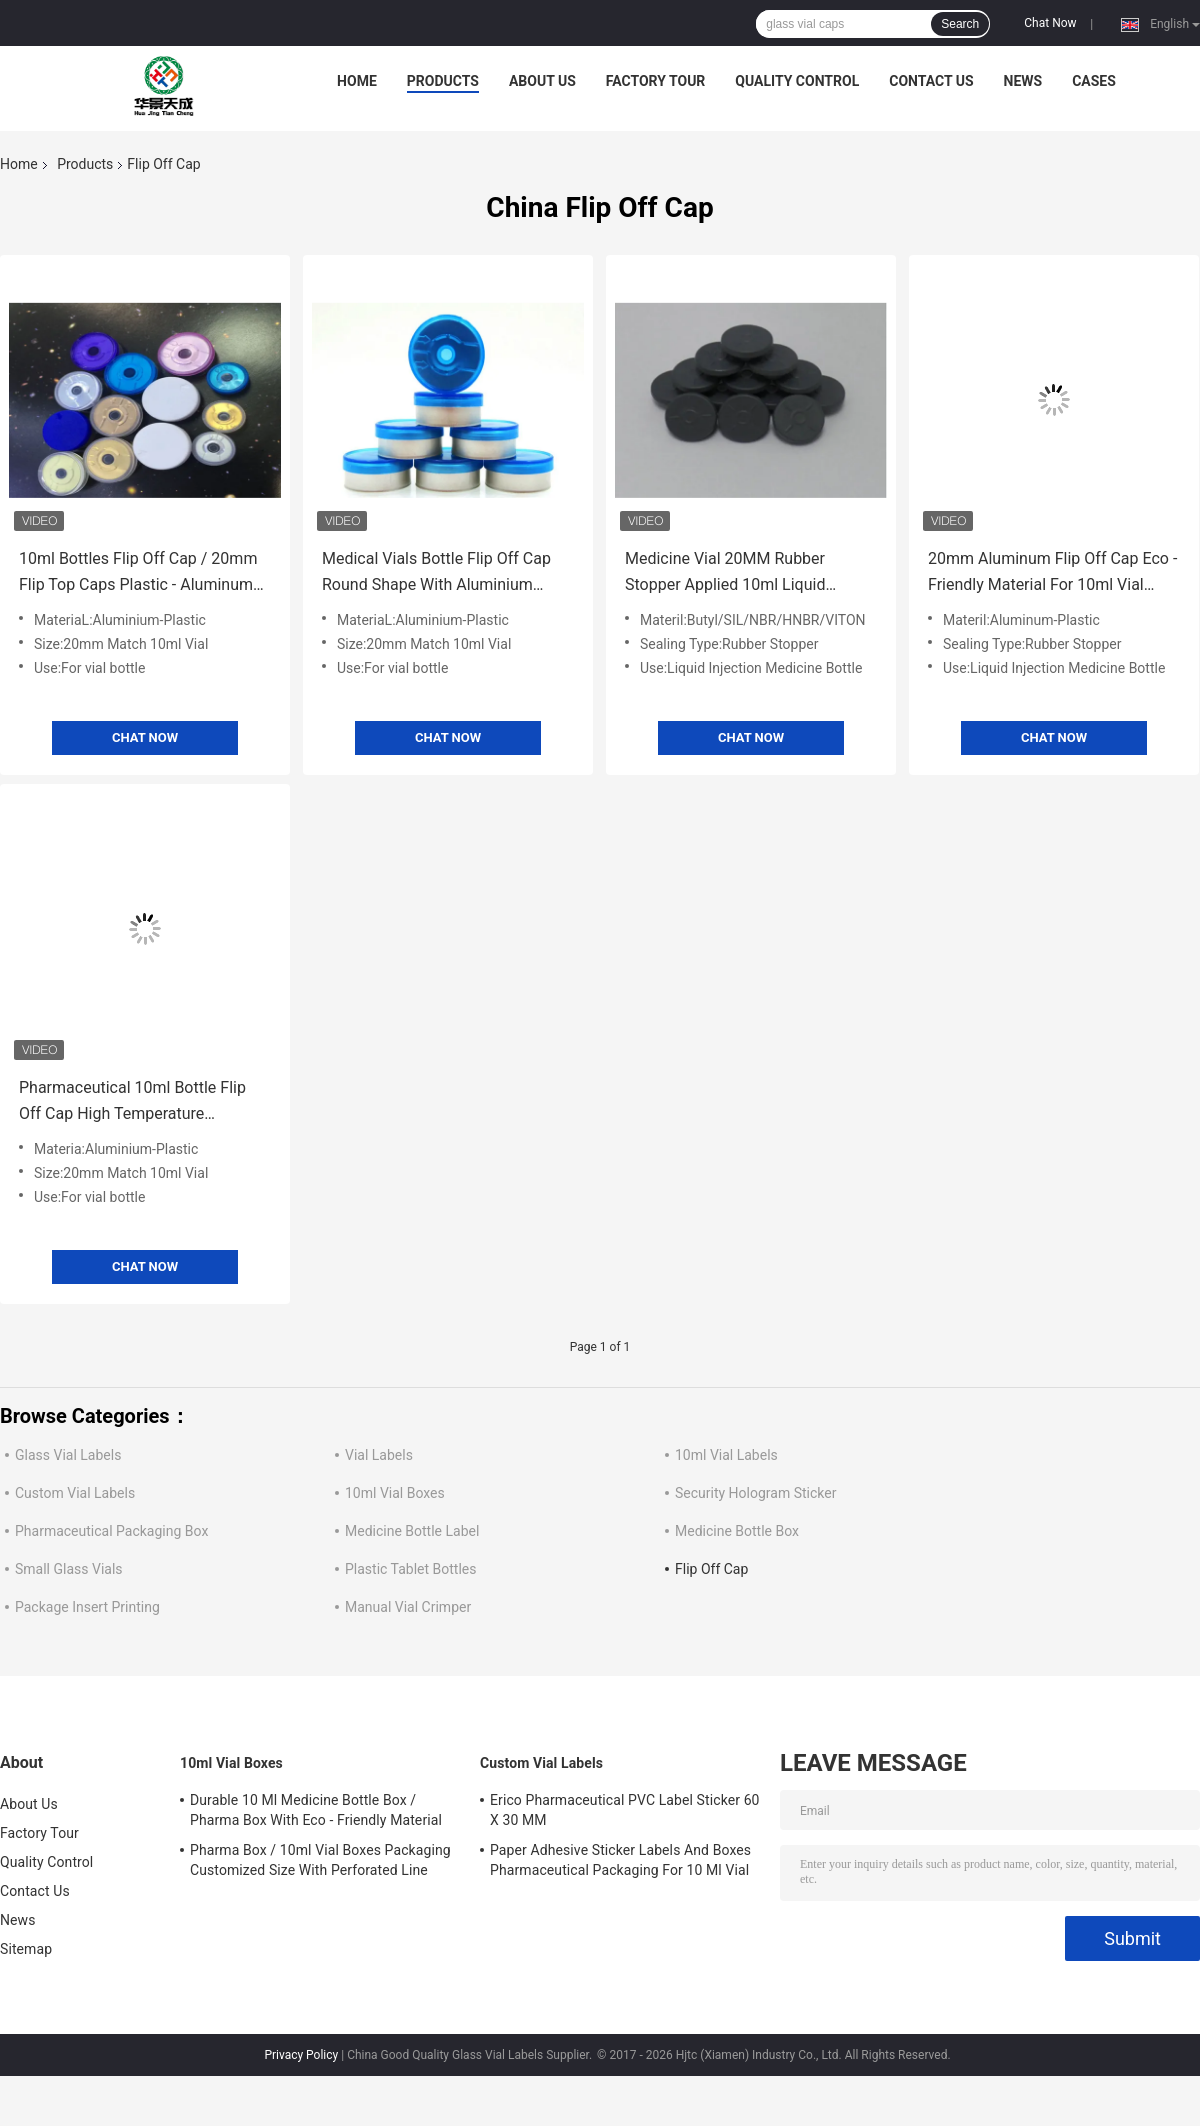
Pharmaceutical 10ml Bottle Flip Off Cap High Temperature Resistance (132, 1102)
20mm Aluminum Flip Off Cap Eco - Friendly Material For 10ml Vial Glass (1052, 573)
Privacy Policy (301, 2055)
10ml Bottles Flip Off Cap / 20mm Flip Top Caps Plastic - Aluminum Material (138, 573)
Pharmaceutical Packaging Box (111, 1531)
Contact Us (931, 81)
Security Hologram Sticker (755, 1493)
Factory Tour (656, 81)
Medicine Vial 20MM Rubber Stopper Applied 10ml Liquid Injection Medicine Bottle (725, 573)
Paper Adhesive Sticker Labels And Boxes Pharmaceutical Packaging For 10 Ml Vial (620, 1860)
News (1023, 81)
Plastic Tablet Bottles (410, 1569)
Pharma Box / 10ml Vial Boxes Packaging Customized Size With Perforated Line (320, 1860)
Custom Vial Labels (75, 1493)
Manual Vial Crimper (408, 1607)
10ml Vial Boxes (395, 1493)
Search (960, 24)
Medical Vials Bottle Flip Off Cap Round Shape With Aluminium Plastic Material (436, 573)
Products (443, 81)
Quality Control (797, 81)
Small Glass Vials (69, 1569)
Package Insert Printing (87, 1607)
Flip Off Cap (711, 1569)
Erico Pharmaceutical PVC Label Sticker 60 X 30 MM (625, 1810)
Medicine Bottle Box (737, 1531)
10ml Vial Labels (726, 1455)
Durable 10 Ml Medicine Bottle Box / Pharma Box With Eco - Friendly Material (316, 1810)
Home (357, 81)
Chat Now (1050, 23)
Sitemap (26, 1949)
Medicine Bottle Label (412, 1531)
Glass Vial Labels (68, 1455)
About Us (542, 81)
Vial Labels (379, 1455)
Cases (1094, 81)
